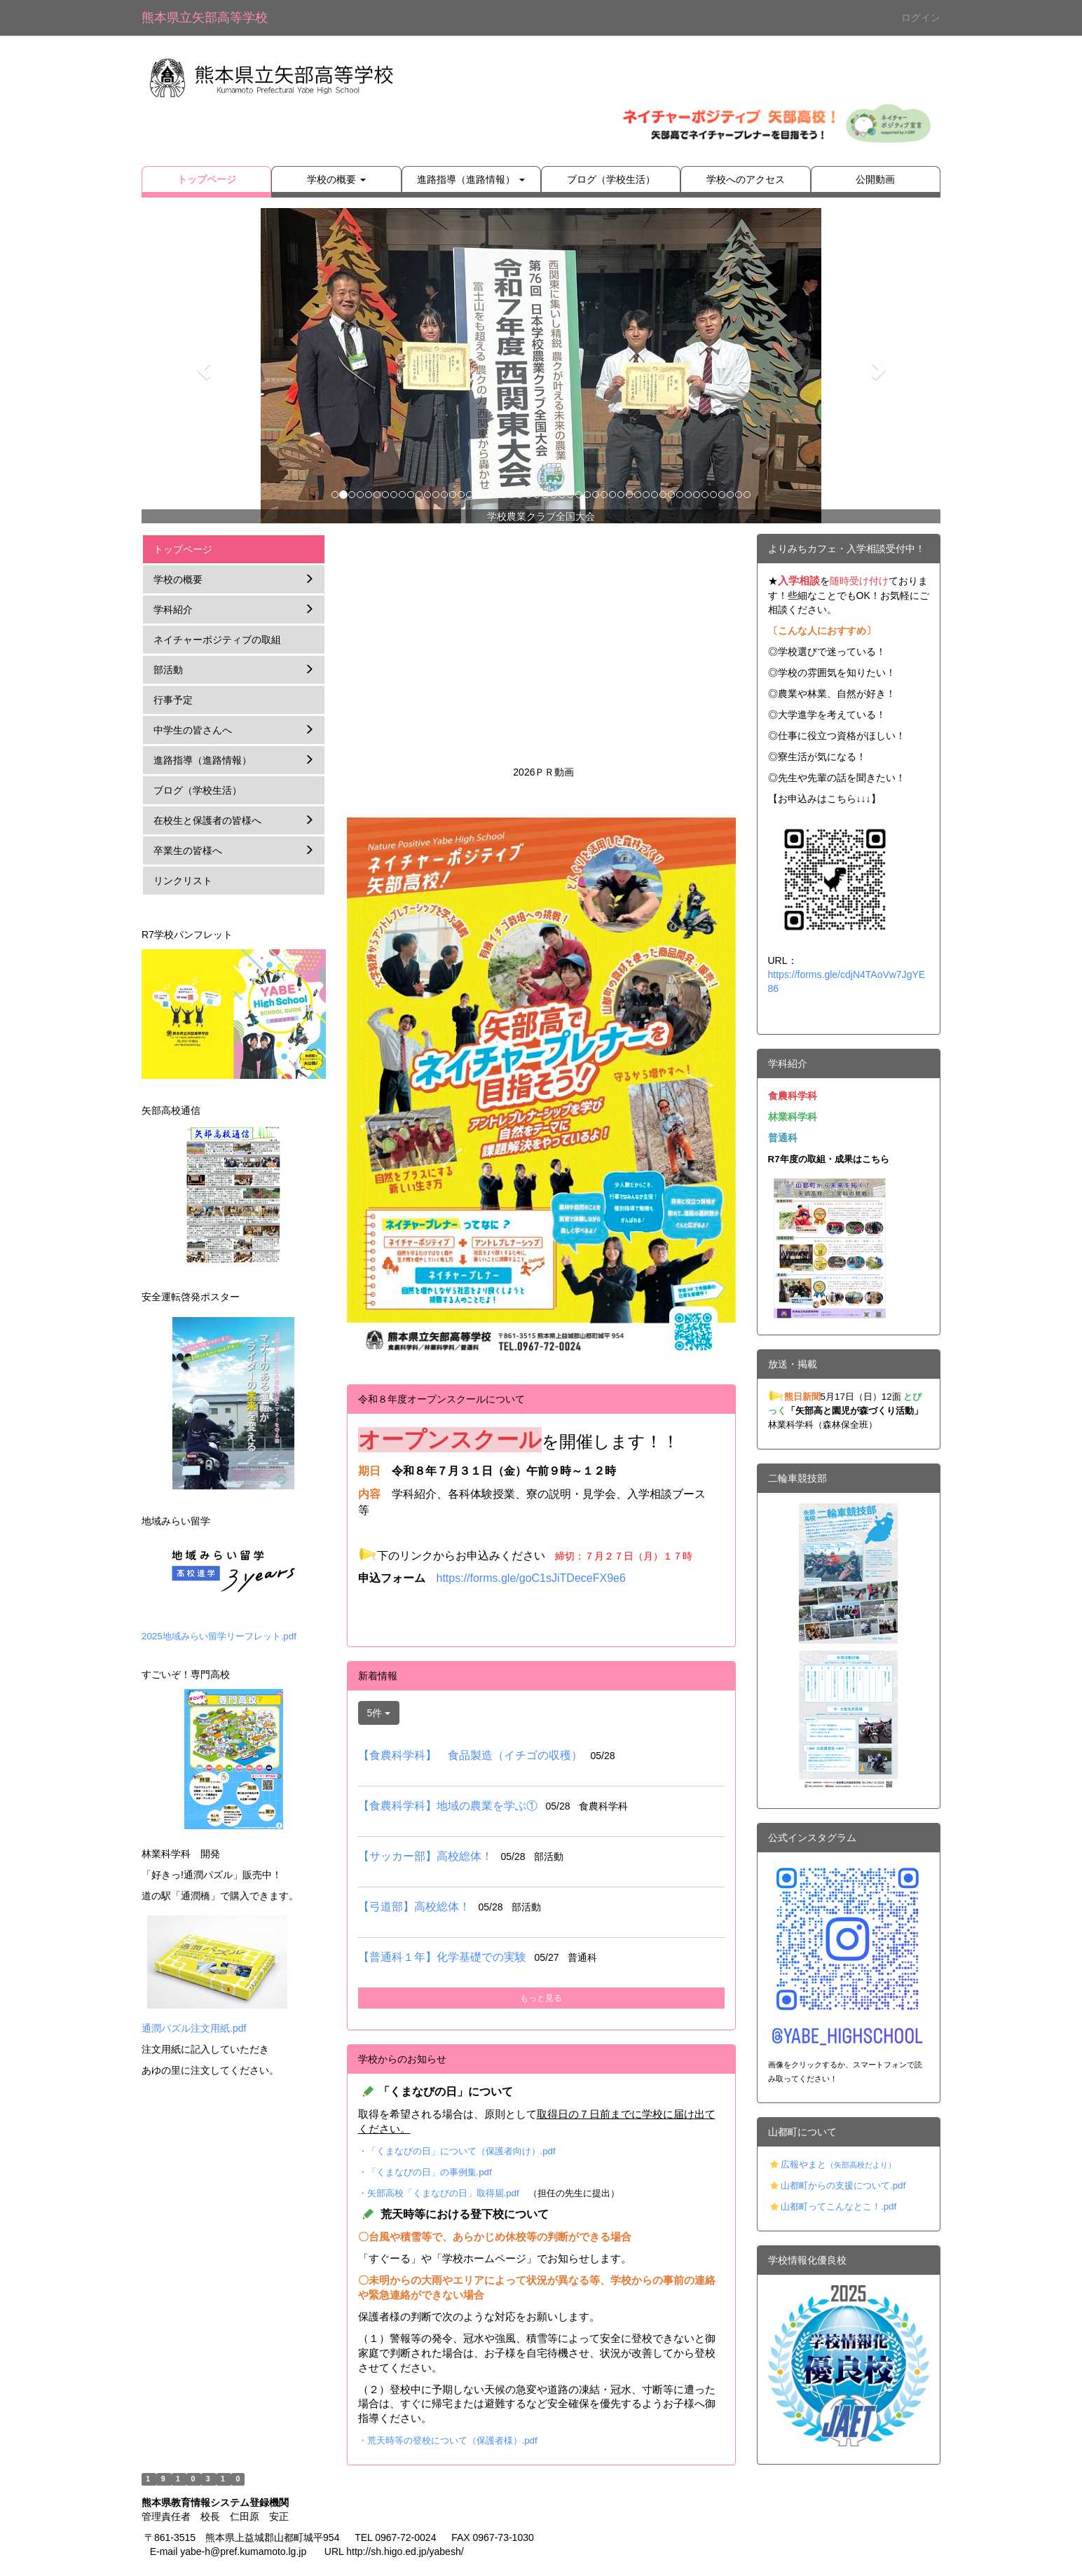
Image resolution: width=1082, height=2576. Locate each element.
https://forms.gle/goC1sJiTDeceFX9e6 (531, 1578)
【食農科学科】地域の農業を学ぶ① (447, 1806)
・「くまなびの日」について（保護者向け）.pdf (457, 2151)
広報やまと (838, 2164)
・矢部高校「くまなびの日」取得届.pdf (438, 2193)
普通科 (782, 1137)
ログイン (920, 17)
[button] (201, 365)
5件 (379, 1713)
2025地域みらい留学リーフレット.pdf (219, 1636)
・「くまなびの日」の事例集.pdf (425, 2172)
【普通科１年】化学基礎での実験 (442, 1957)
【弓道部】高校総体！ (414, 1907)
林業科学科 (792, 1116)
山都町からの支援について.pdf (843, 2185)
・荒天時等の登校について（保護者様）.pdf (447, 2440)
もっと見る (541, 1998)
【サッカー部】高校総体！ (425, 1856)
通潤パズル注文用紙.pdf (194, 2028)
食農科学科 (792, 1095)
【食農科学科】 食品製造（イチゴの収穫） (470, 1755)
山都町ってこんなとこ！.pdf (838, 2206)
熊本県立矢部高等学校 (205, 18)
